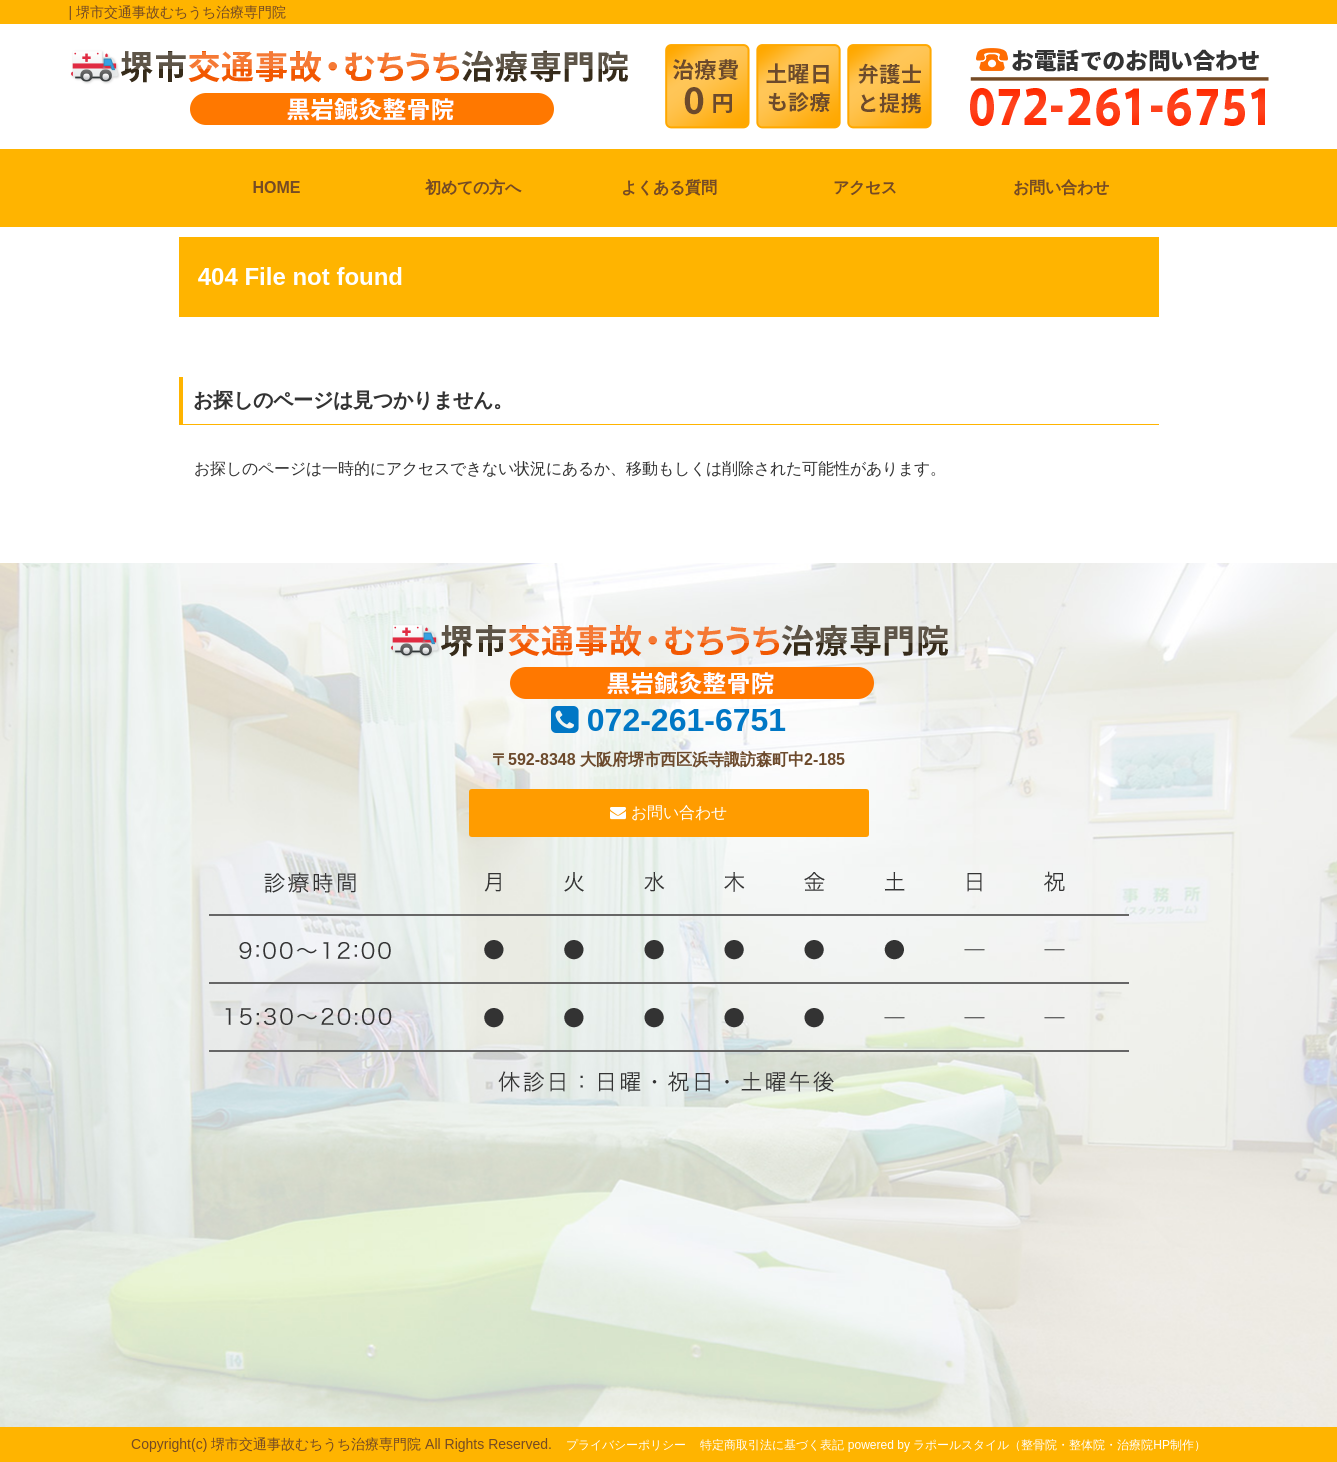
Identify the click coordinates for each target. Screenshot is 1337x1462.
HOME (277, 187)
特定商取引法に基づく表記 (772, 1445)
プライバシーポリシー (626, 1445)
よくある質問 (669, 187)
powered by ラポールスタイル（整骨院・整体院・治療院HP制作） (1027, 1445)
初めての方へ (473, 187)
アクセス (865, 187)
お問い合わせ (1061, 187)
